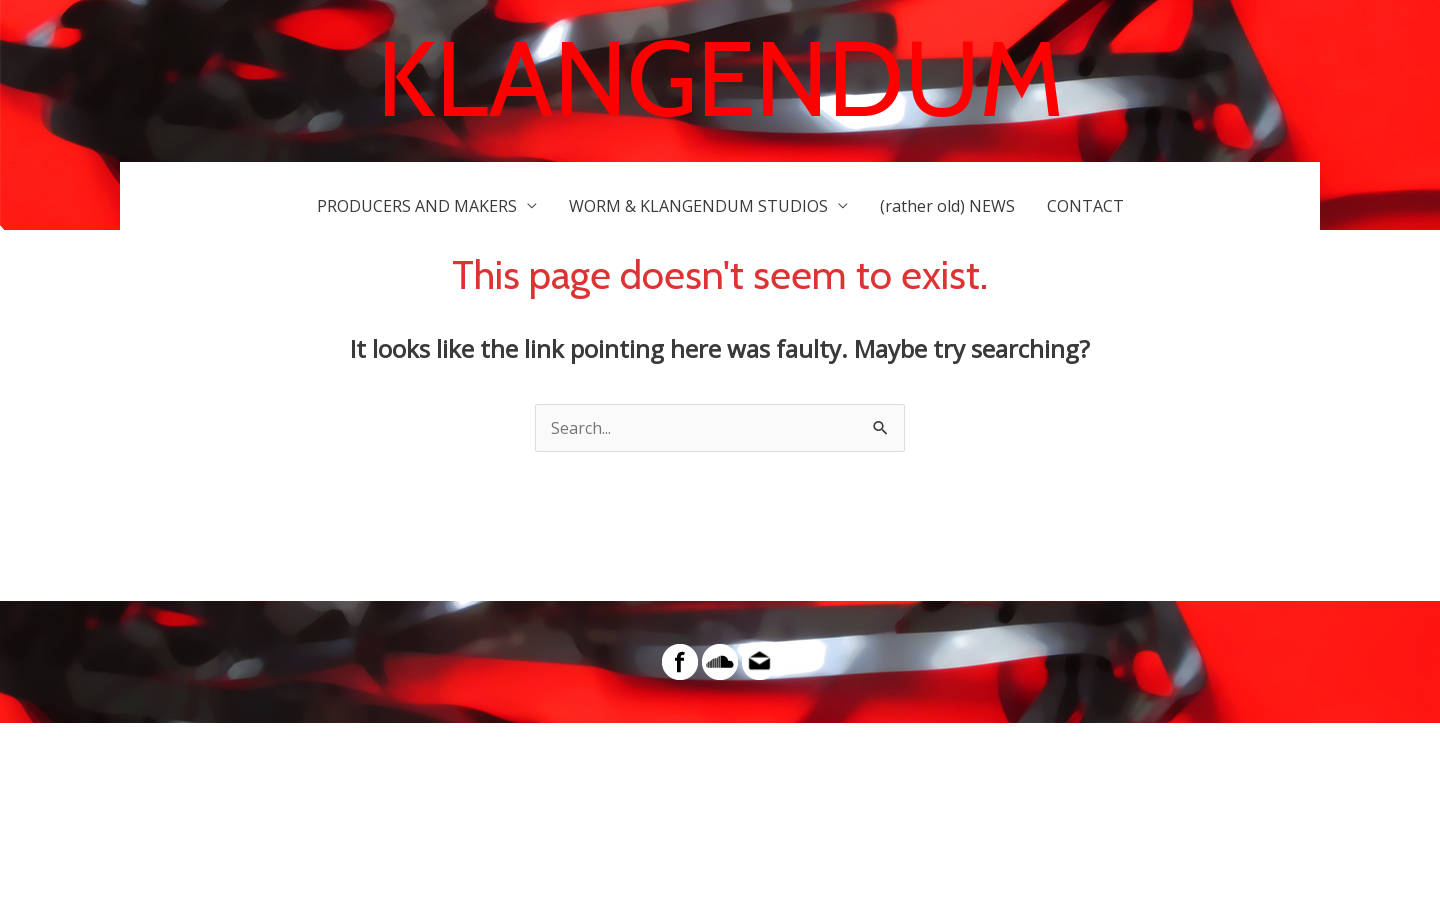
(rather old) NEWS (947, 206)
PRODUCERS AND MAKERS (417, 206)
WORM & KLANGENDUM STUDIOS (698, 206)
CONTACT (1085, 206)
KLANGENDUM (720, 78)
